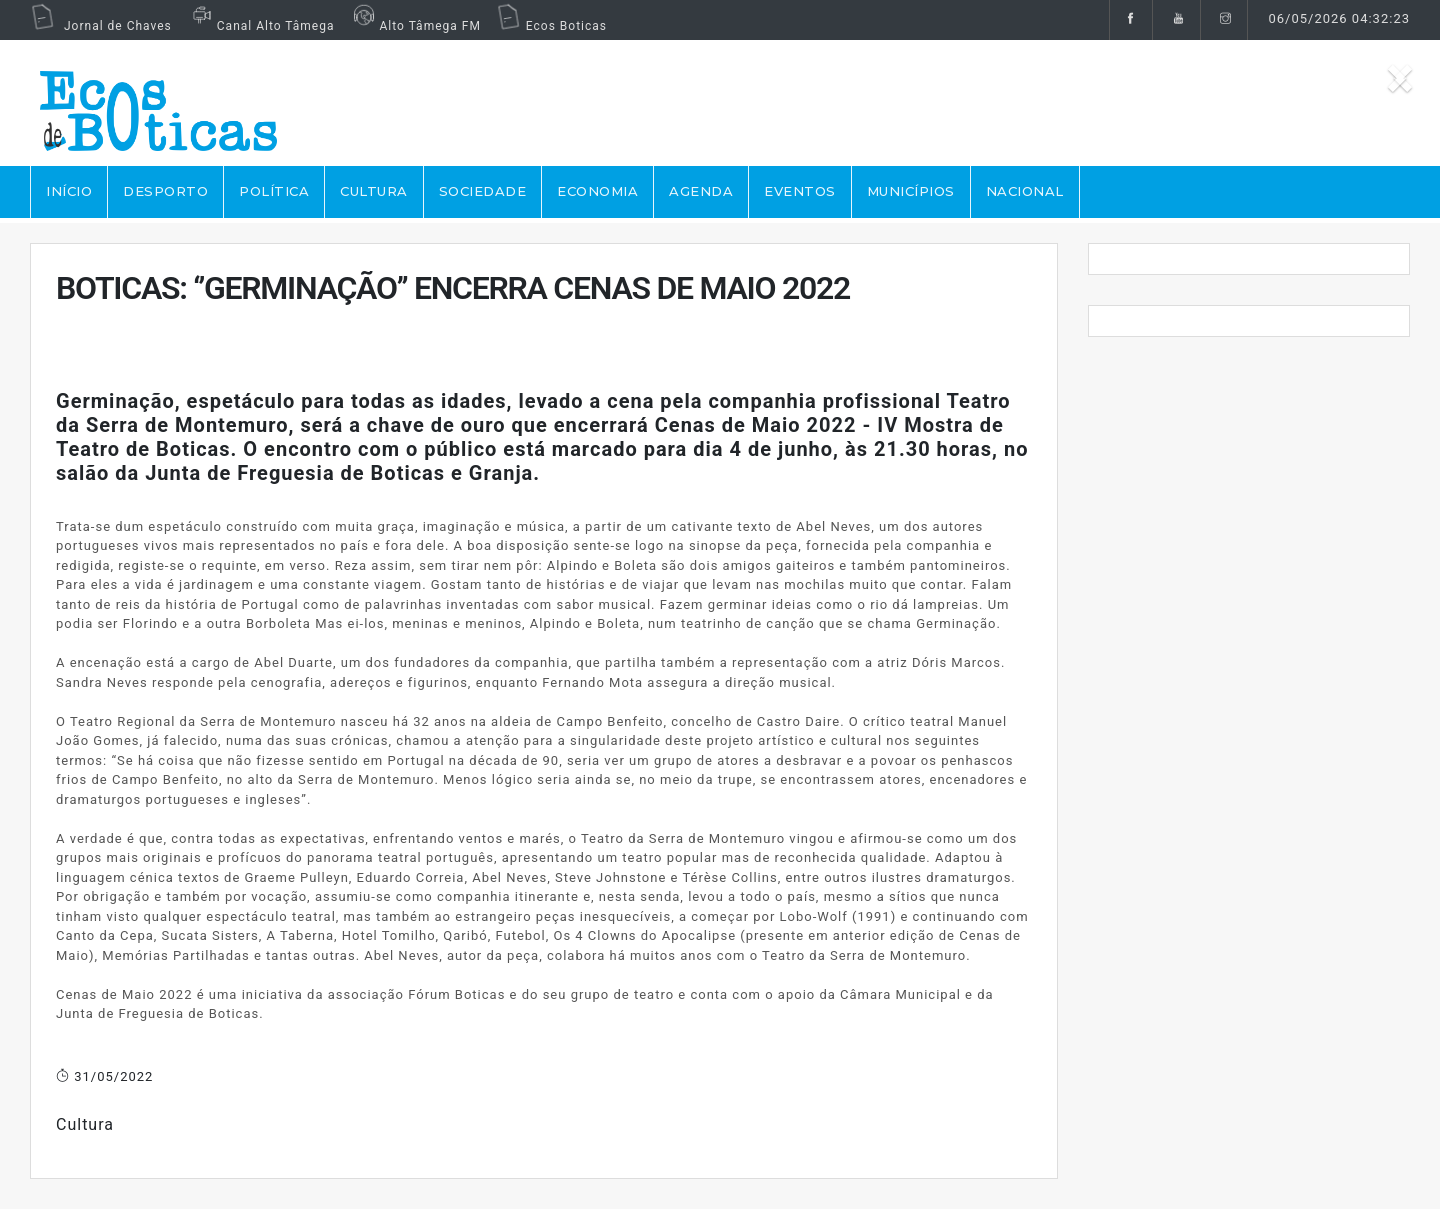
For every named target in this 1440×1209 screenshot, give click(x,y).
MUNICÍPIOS (911, 191)
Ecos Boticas (551, 26)
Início (69, 191)
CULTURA (374, 191)
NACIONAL (1025, 191)
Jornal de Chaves (101, 26)
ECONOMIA (597, 191)
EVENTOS (800, 191)
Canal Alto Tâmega (261, 26)
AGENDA (701, 191)
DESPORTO (165, 191)
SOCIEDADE (483, 191)
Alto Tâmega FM (414, 26)
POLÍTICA (274, 191)
